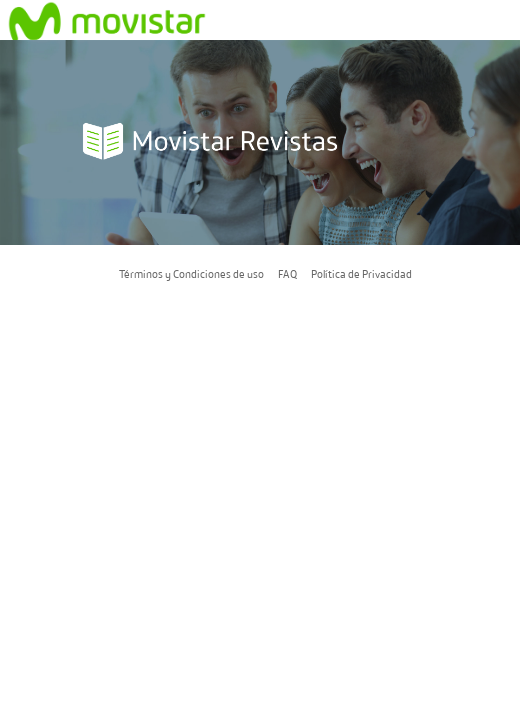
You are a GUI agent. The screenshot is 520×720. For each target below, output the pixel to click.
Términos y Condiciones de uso (191, 273)
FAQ (287, 273)
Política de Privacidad (361, 273)
